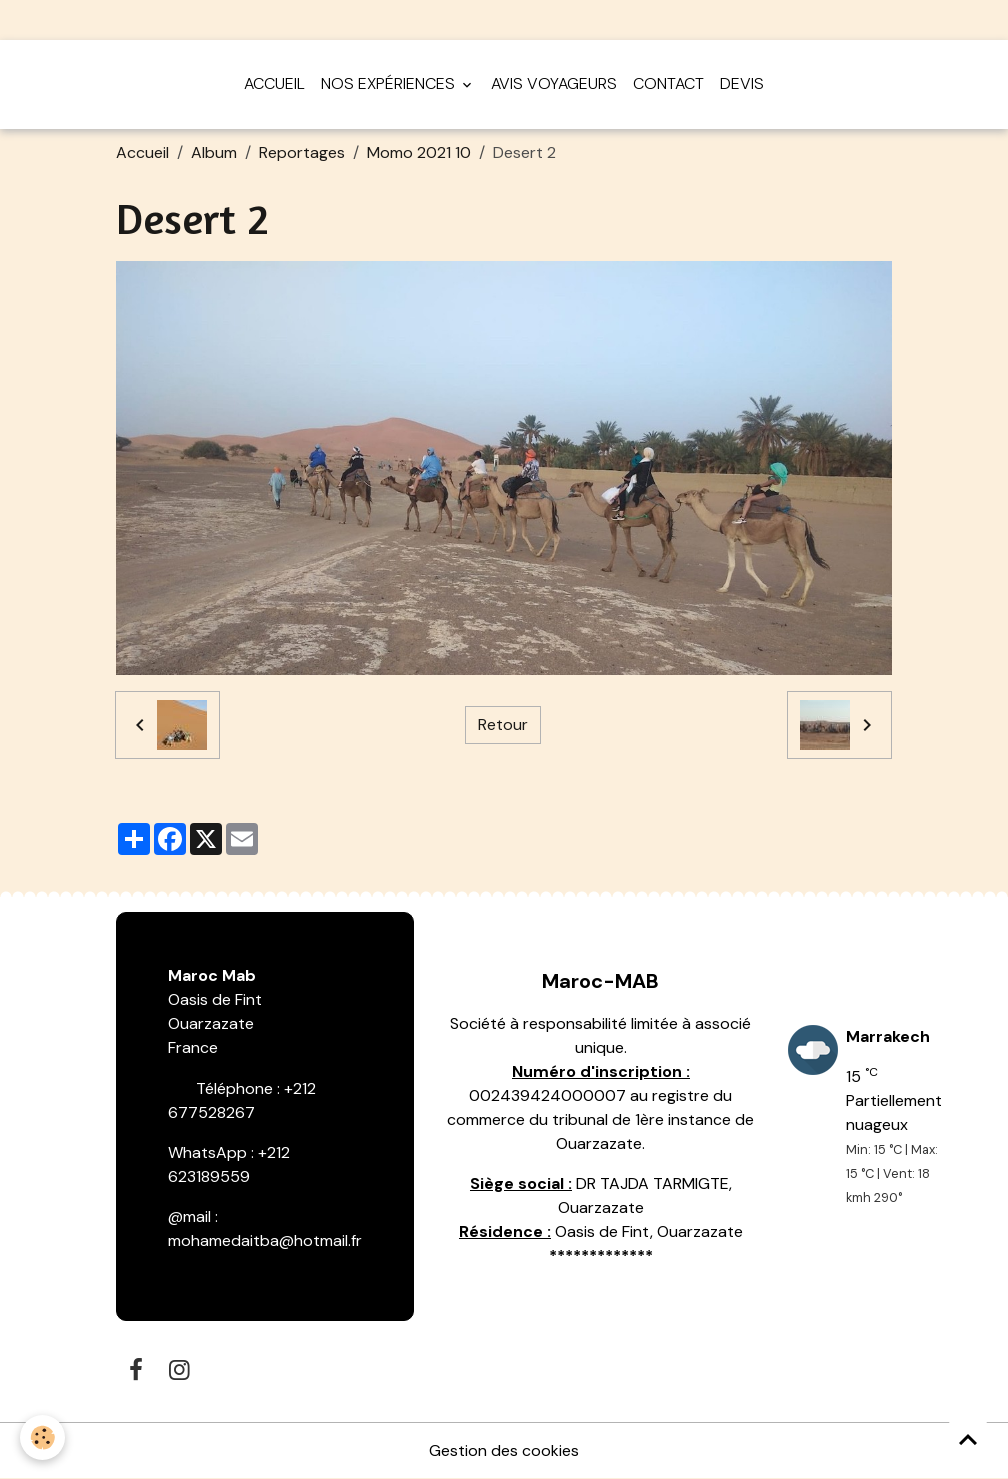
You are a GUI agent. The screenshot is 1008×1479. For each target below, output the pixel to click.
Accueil (274, 83)
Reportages (302, 152)
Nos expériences (390, 83)
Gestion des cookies (504, 1450)
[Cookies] (42, 1437)
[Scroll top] (968, 1439)
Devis (742, 83)
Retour (503, 724)
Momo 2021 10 (419, 152)
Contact (668, 83)
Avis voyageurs (554, 83)
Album (214, 152)
